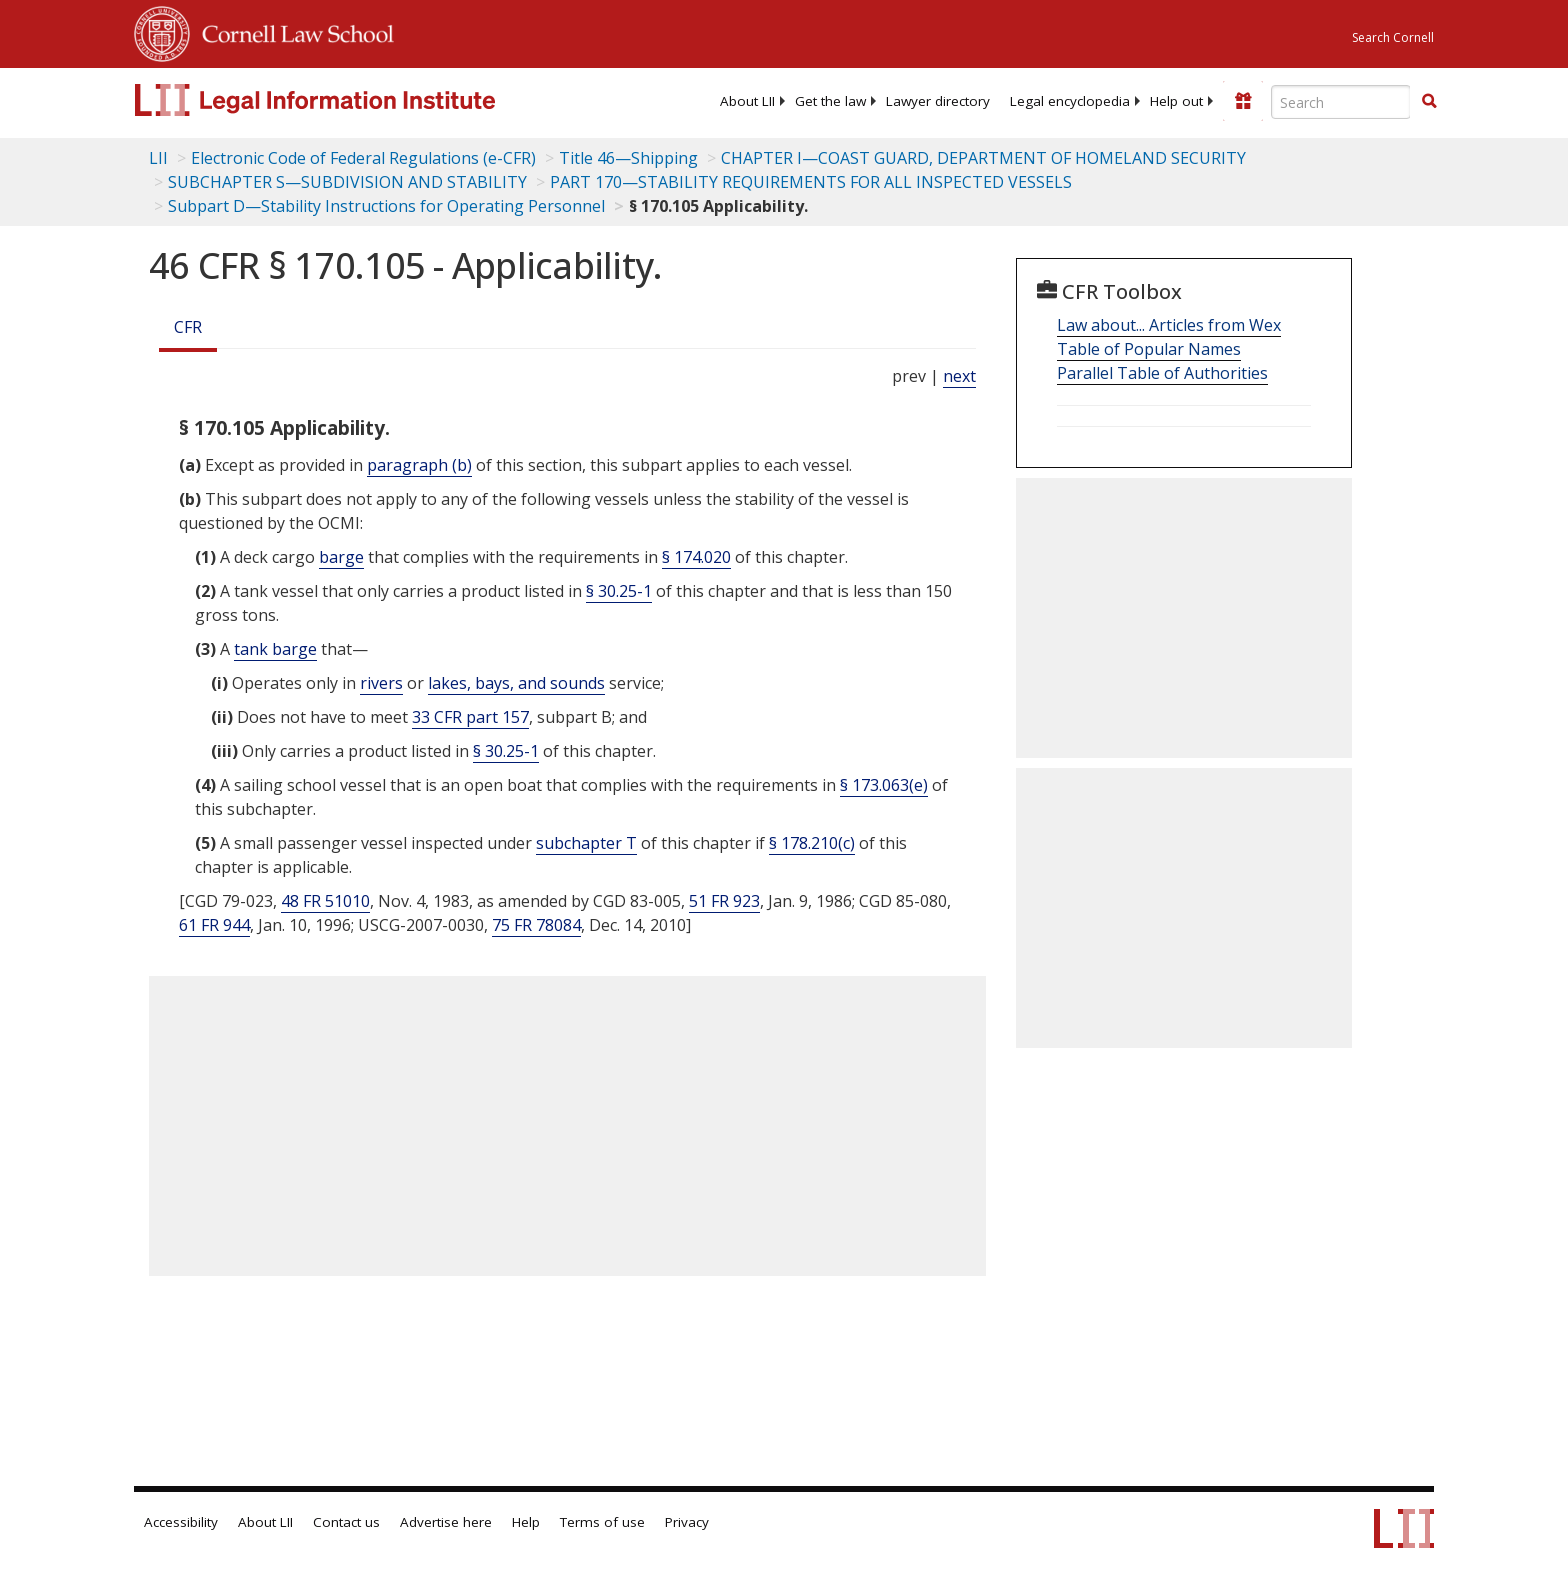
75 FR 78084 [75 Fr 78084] (536, 925)
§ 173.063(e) (884, 785)
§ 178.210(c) (812, 843)
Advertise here (446, 1522)
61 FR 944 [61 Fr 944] (214, 925)
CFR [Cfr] (188, 327)
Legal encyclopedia (1070, 101)
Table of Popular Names (1149, 349)
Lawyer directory (938, 101)
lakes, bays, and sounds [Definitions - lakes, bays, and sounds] (516, 683)
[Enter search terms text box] (1341, 102)
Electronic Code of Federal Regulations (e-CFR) (363, 158)
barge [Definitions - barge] (341, 557)
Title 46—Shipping (628, 158)
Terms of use (602, 1522)
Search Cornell (1393, 37)
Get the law (830, 101)
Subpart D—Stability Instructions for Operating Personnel (386, 206)
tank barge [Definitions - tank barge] (275, 649)
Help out (1176, 101)
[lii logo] (359, 100)
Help (526, 1522)
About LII (747, 101)
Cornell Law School (292, 31)
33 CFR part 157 (470, 717)
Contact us (346, 1522)
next (959, 376)
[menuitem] (747, 101)
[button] (1429, 101)
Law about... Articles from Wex (1169, 325)
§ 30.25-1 (619, 591)
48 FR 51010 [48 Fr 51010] (325, 901)
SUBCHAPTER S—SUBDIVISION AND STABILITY (347, 182)
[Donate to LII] (1243, 101)
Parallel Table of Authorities (1162, 373)
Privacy (687, 1522)
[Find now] (1429, 102)
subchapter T (586, 843)
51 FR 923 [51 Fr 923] (724, 901)
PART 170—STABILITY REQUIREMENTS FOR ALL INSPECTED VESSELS (811, 182)
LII (158, 158)
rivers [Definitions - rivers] (381, 683)
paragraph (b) (419, 465)
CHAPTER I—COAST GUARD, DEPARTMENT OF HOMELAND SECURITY (983, 158)
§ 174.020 (696, 557)
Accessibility (181, 1522)
